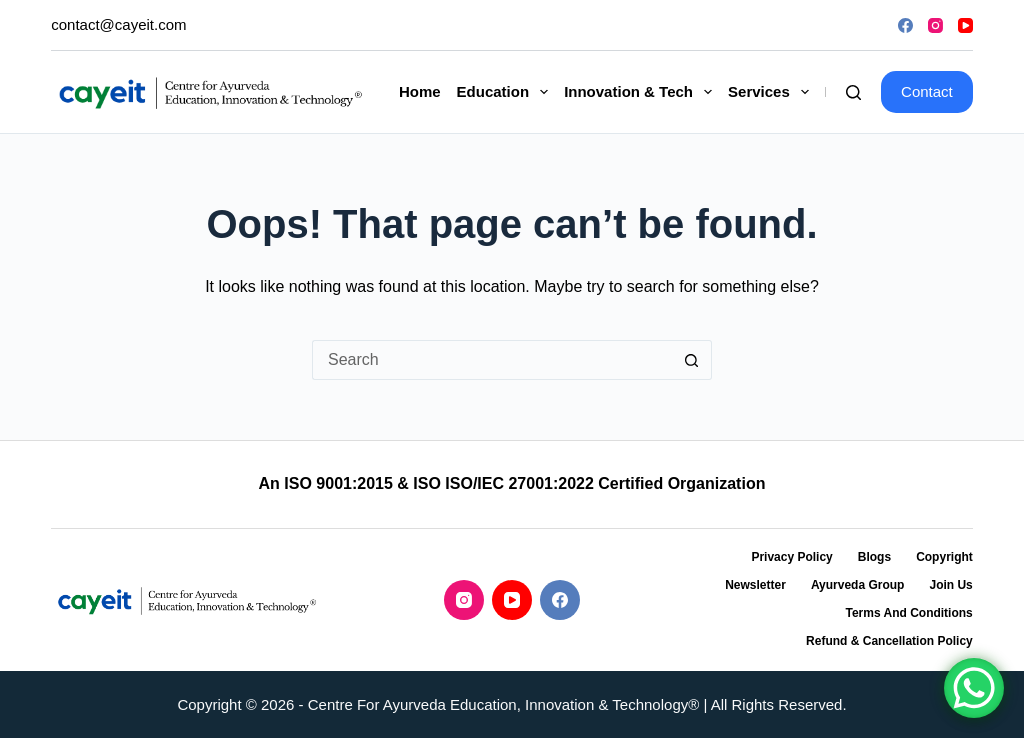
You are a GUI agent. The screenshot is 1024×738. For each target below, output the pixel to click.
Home (420, 91)
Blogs (874, 557)
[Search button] (692, 360)
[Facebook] (905, 25)
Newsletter (755, 585)
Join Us (950, 585)
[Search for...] (492, 360)
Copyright (944, 557)
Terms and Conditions (908, 613)
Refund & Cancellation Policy (889, 641)
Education (507, 92)
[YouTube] (965, 25)
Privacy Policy (791, 557)
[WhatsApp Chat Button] (974, 688)
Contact (927, 91)
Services (772, 92)
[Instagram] (935, 25)
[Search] (853, 92)
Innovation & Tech (642, 92)
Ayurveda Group (858, 585)
